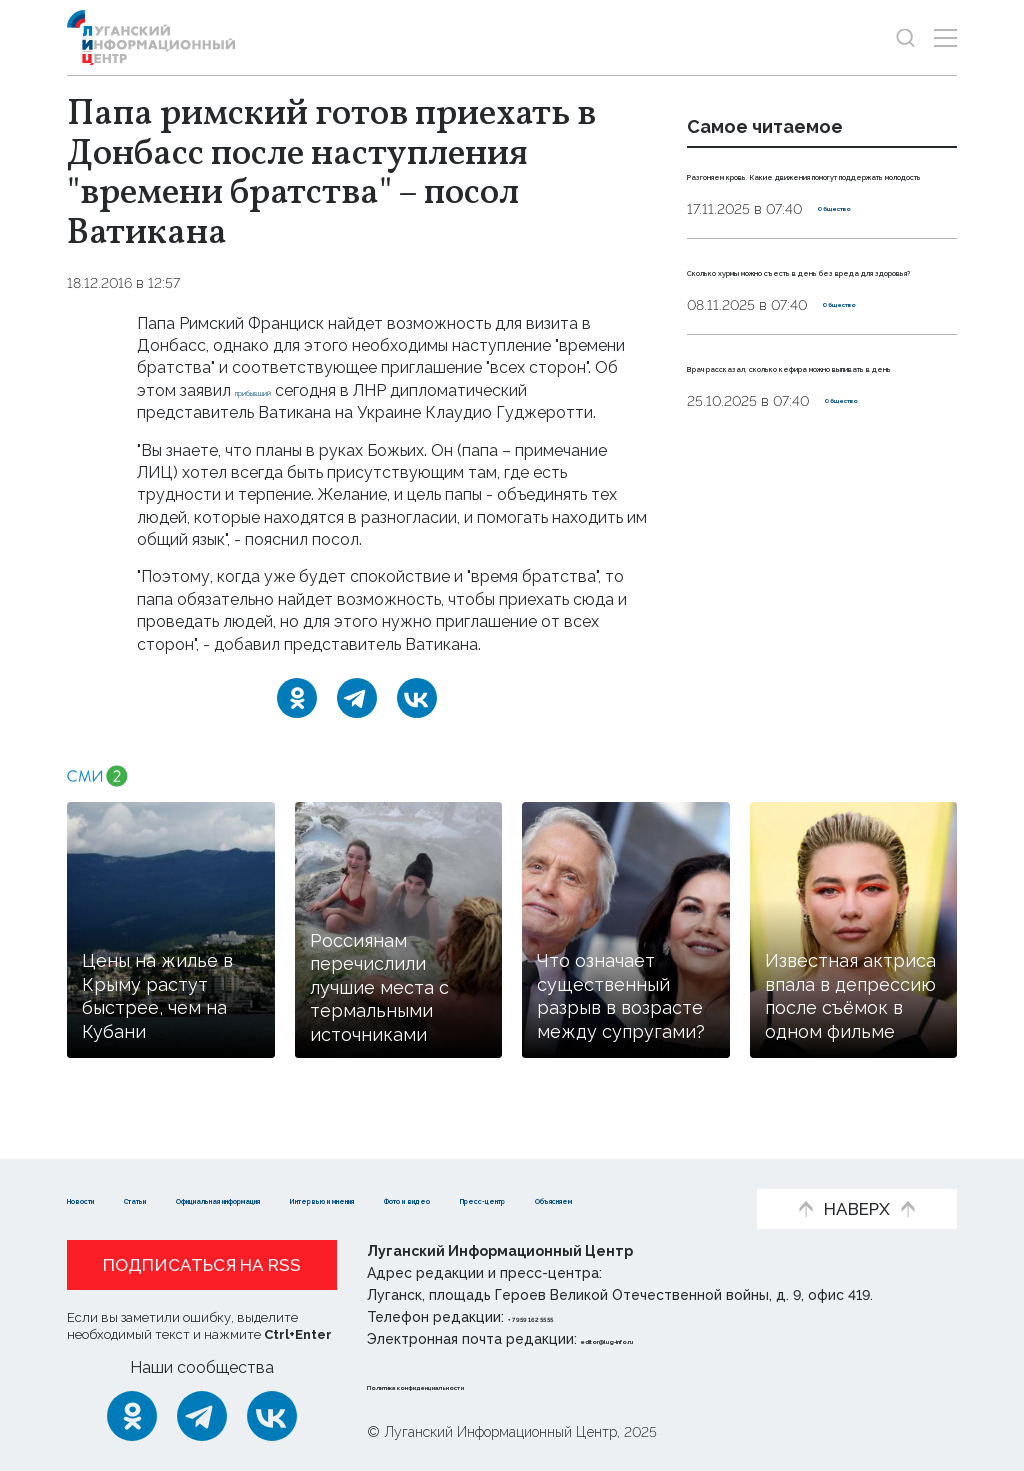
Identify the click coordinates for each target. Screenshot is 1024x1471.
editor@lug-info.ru (649, 1339)
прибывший (279, 390)
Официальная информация (368, 1167)
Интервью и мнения (592, 1167)
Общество (855, 253)
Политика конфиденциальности (488, 1385)
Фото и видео (124, 1198)
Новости (102, 1167)
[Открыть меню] (945, 37)
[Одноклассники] (297, 698)
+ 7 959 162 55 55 (564, 1317)
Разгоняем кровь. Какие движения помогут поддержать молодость (791, 196)
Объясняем (401, 1198)
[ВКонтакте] (417, 698)
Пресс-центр (267, 1198)
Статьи (197, 1167)
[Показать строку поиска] (905, 37)
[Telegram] (357, 698)
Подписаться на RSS (202, 1265)
